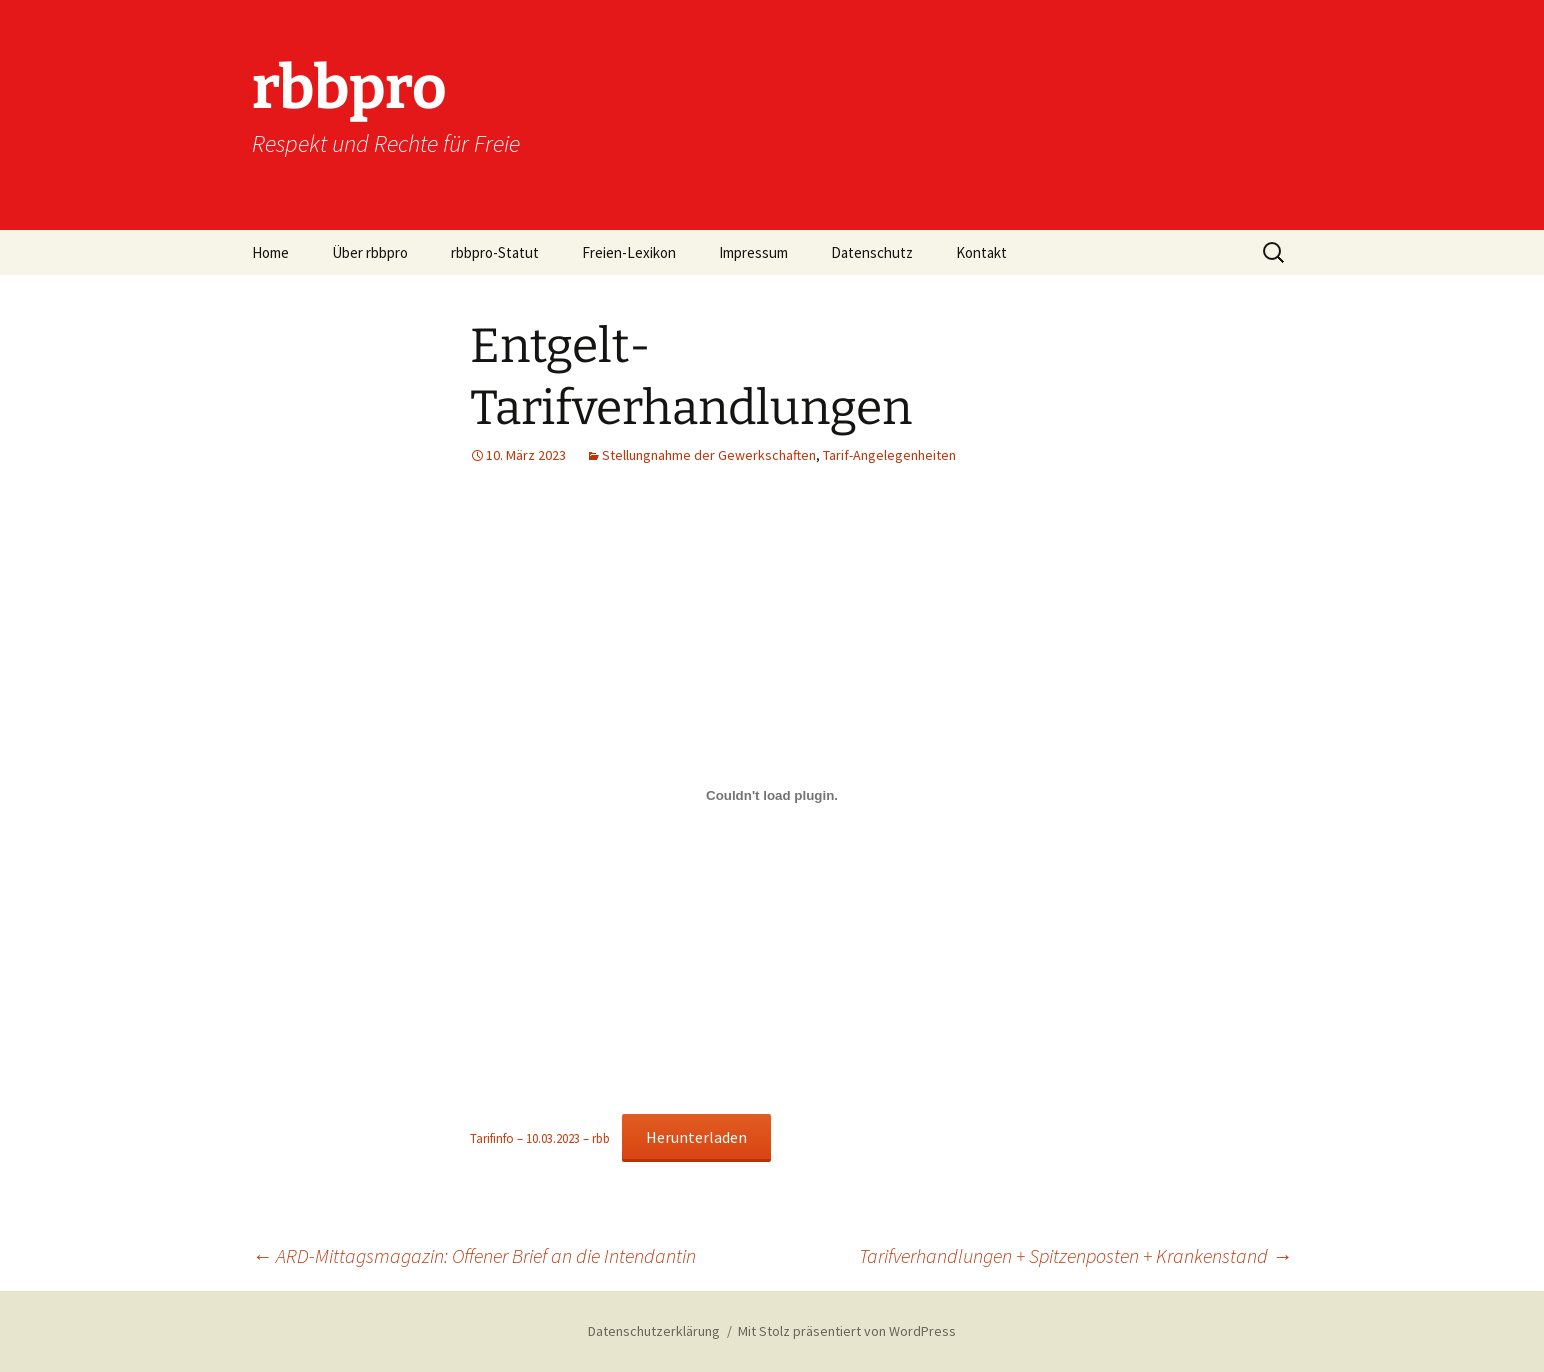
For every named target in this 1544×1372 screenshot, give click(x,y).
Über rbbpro (370, 252)
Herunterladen (696, 1137)
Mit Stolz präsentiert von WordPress (847, 1331)
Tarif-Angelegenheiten (889, 455)
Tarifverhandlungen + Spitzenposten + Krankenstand (1075, 1255)
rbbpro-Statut (495, 252)
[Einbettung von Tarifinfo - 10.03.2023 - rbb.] (772, 796)
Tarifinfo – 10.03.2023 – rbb (540, 1138)
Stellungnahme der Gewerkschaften (709, 455)
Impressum (753, 252)
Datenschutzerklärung (654, 1331)
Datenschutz (872, 252)
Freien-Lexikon (629, 252)
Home (270, 252)
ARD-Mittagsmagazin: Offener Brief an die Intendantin (474, 1255)
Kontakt (981, 252)
